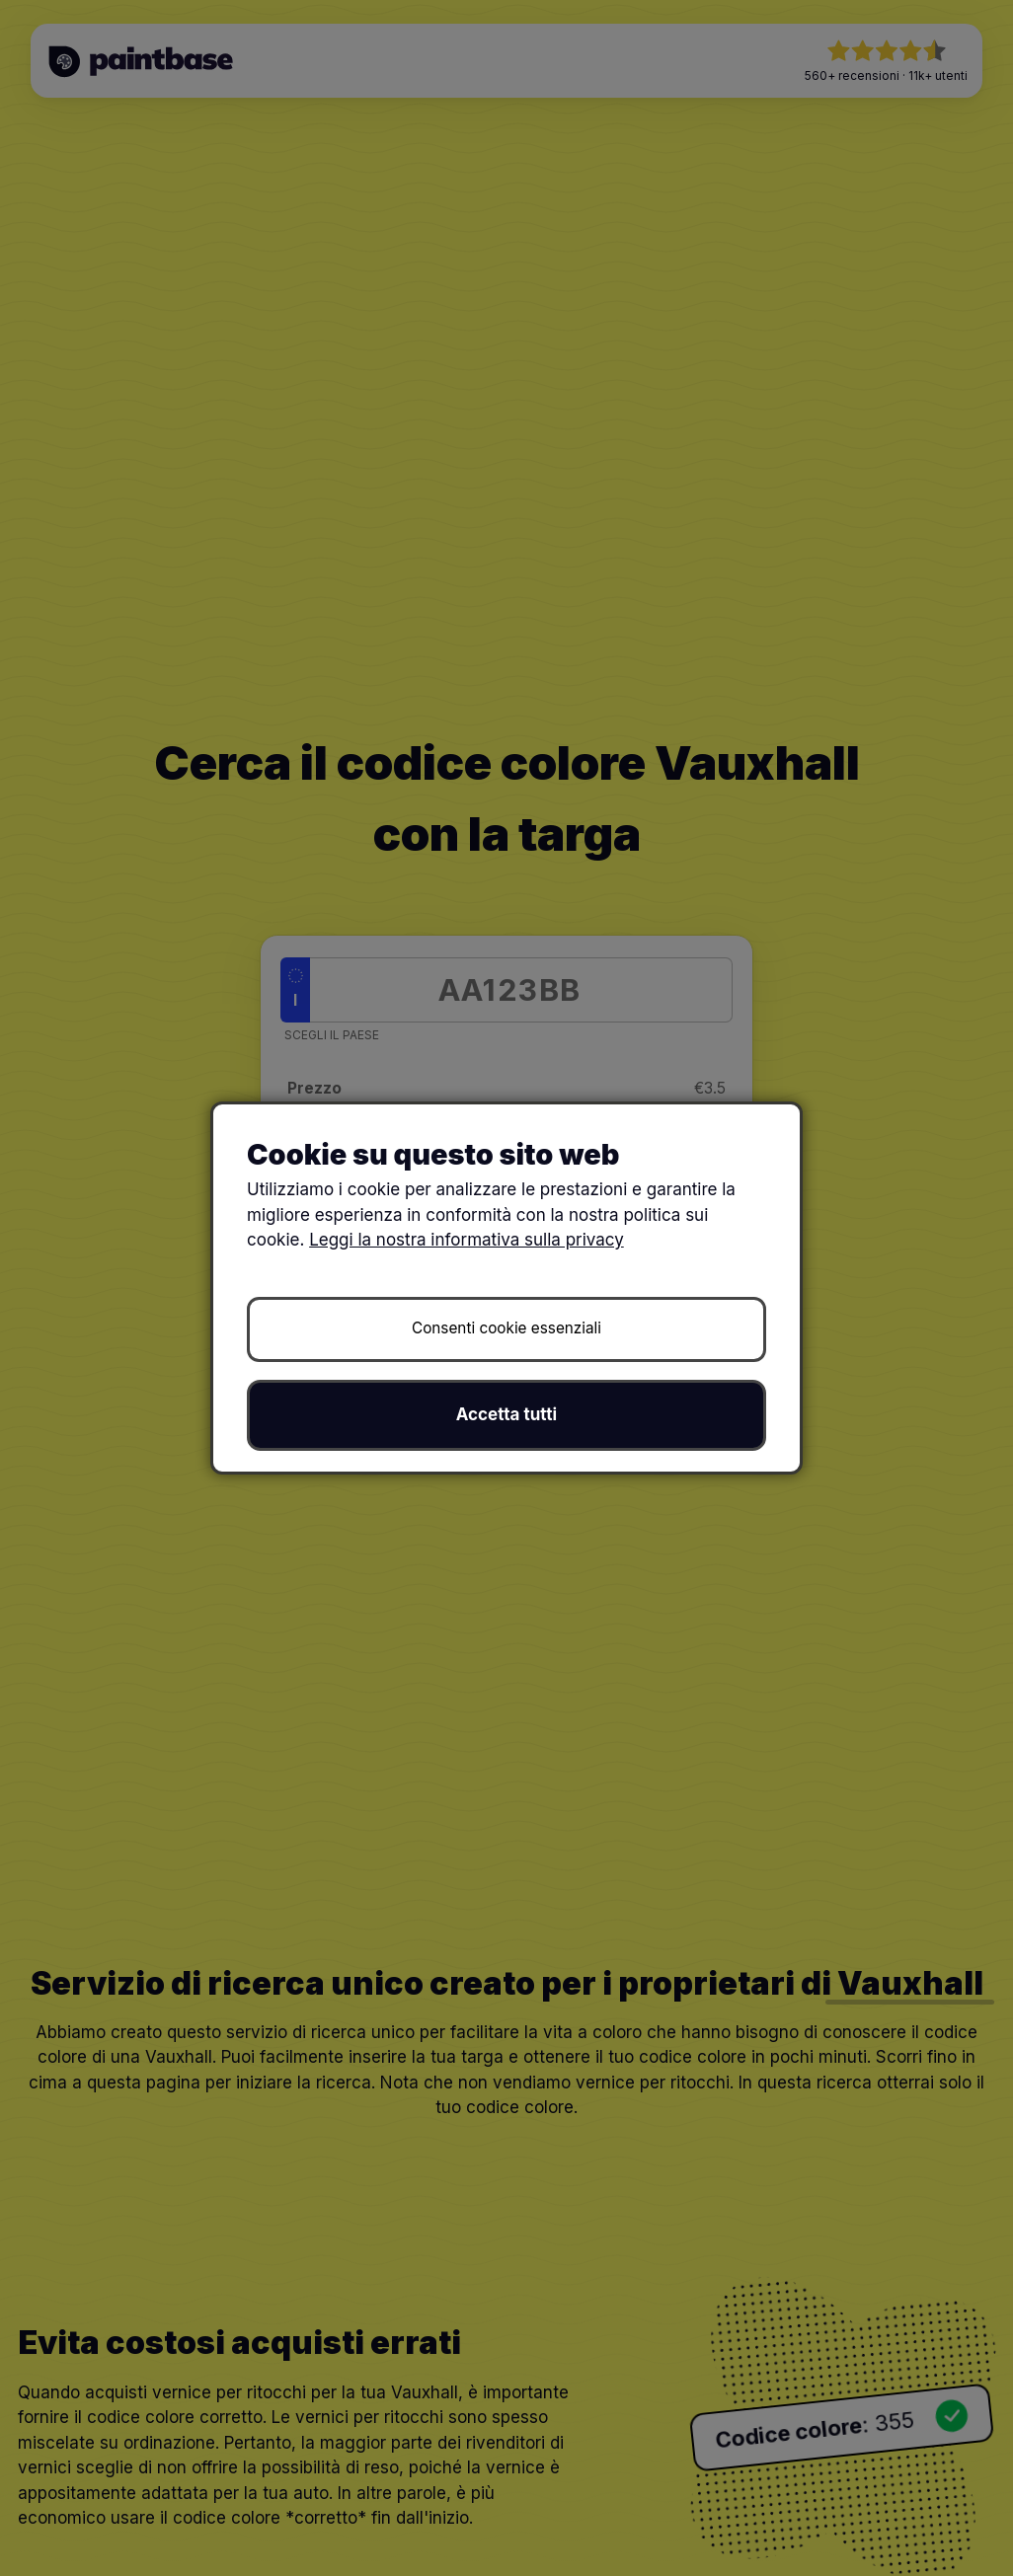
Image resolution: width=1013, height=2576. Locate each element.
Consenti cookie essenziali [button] (506, 1328)
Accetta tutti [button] (506, 1414)
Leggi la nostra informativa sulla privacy (466, 1240)
